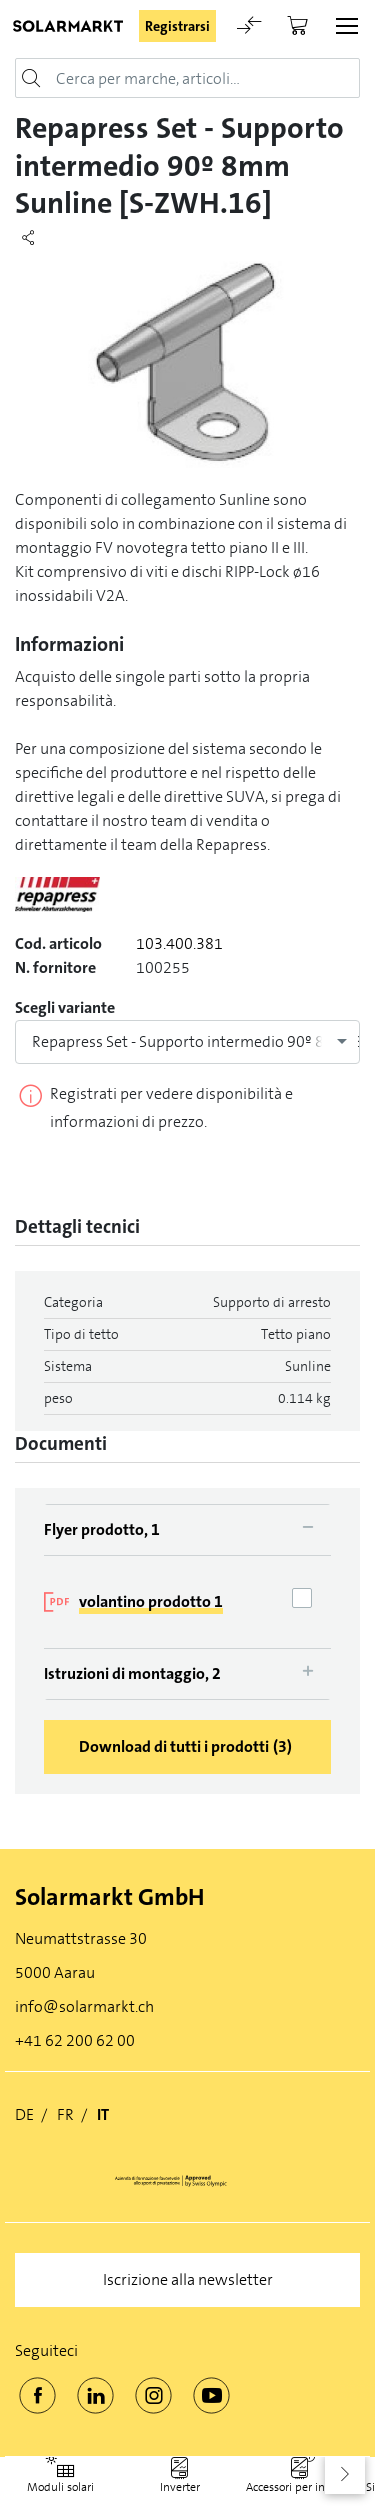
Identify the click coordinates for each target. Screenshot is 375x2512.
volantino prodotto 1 (151, 1601)
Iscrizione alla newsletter (188, 2279)
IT (103, 2114)
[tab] (187, 1529)
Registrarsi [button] (177, 26)
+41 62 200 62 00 (75, 2040)
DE (24, 2114)
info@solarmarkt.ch (84, 2006)
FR (65, 2114)
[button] (345, 2474)
